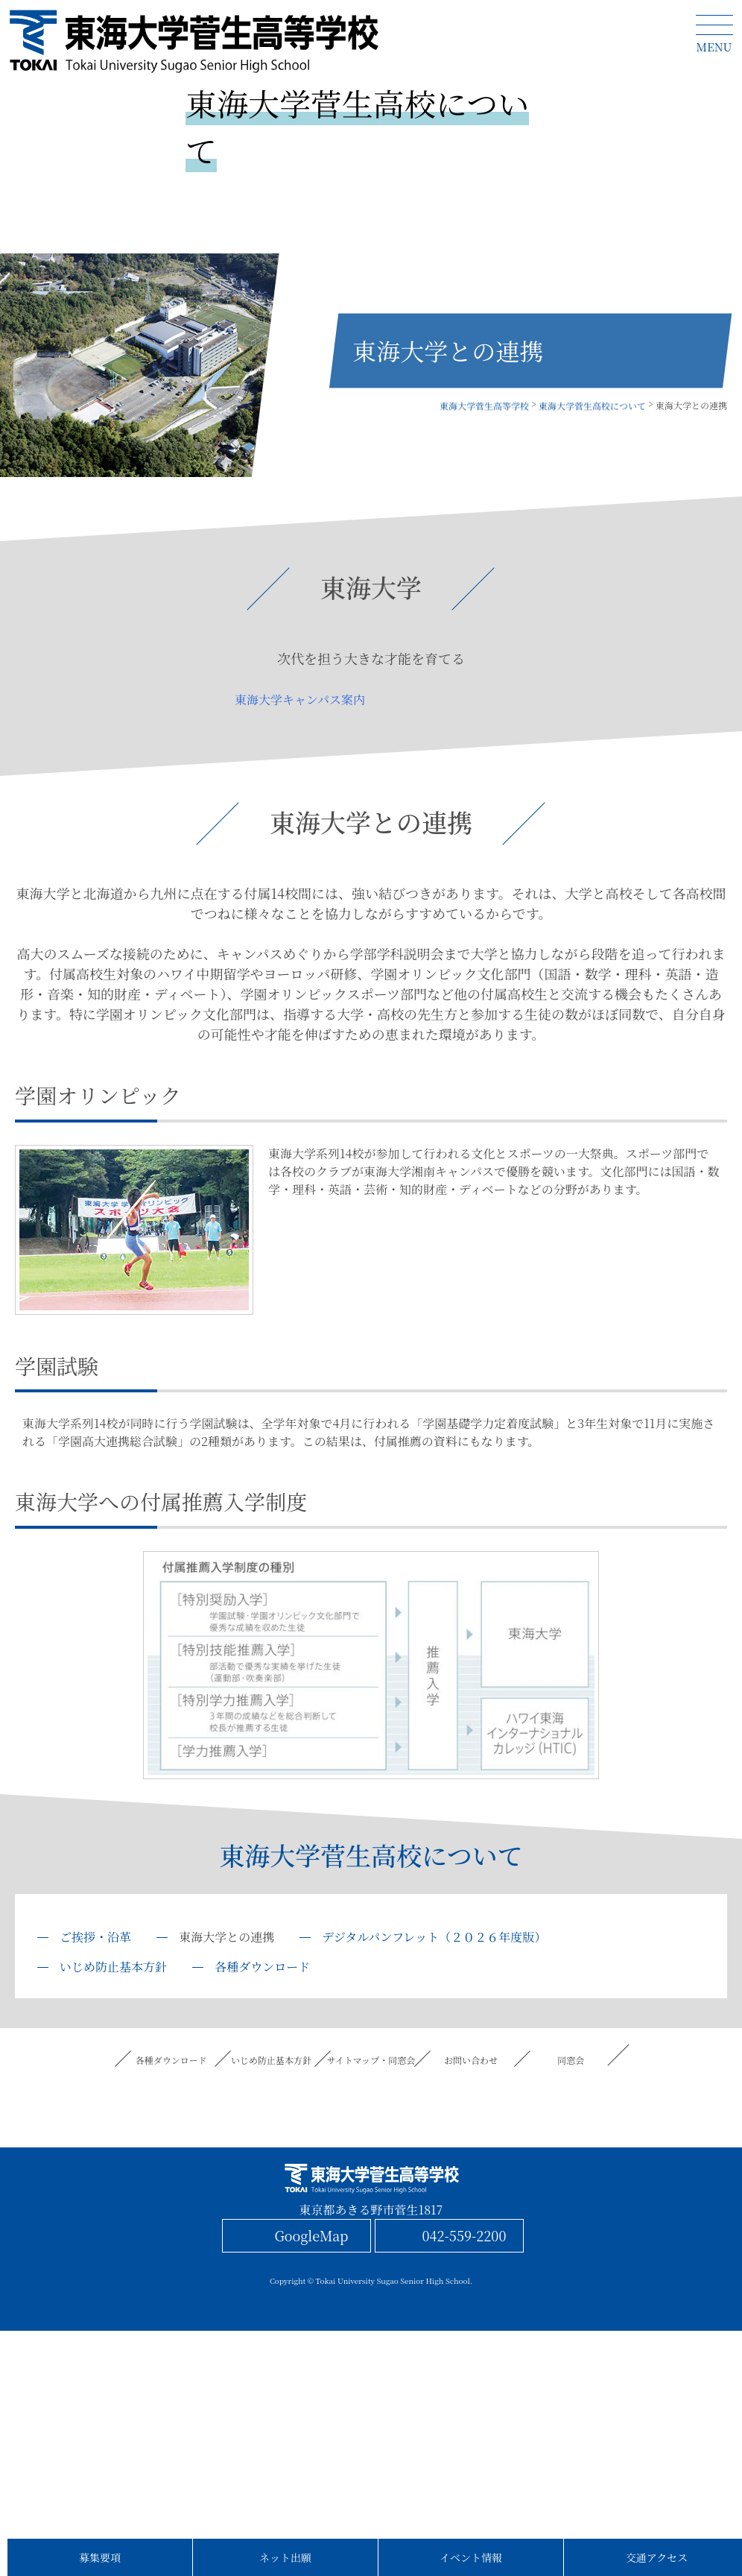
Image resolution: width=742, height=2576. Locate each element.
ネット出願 (285, 2557)
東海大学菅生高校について (370, 1855)
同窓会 (571, 2059)
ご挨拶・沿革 (95, 1936)
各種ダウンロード (262, 1966)
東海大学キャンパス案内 (300, 699)
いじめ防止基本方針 (113, 1966)
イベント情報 (471, 2557)
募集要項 (100, 2557)
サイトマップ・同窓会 (371, 2059)
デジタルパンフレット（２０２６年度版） (434, 1936)
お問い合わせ (471, 2059)
